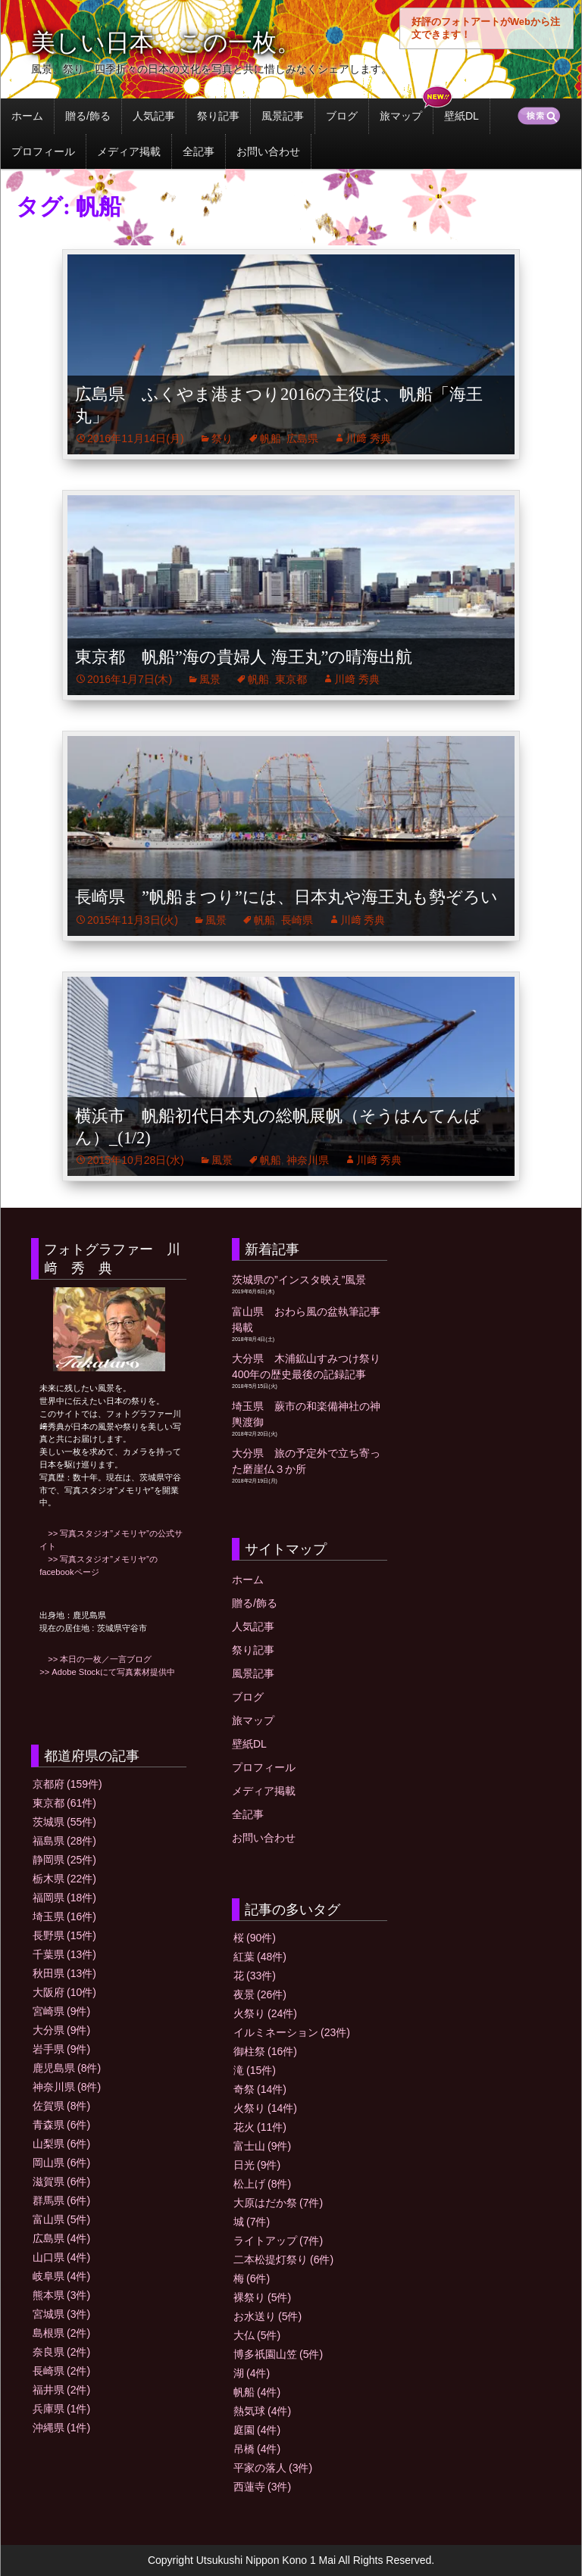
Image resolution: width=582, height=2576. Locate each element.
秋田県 (64, 1973)
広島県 (302, 438)
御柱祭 (265, 2051)
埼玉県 (64, 1916)
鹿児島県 (67, 2068)
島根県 (61, 2333)
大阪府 (64, 1992)
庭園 (256, 2430)
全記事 (198, 151)
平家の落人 (272, 2468)
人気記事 (154, 116)
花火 (259, 2127)
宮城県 (61, 2314)
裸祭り (262, 2297)
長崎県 (297, 920)
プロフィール (43, 151)
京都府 (67, 1784)
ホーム (27, 116)
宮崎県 (61, 2011)
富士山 (262, 2146)
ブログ (342, 116)
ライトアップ (278, 2241)
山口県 (61, 2257)
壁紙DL (461, 116)
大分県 (61, 2030)
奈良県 (61, 2352)
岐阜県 (61, 2276)
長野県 (64, 1935)
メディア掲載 (129, 151)
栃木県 (64, 1879)
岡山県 (61, 2163)
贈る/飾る (88, 116)
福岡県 (64, 1897)
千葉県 (64, 1954)
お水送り (267, 2316)
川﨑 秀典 (368, 438)
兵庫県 (61, 2409)
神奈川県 (307, 1160)
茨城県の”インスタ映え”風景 (299, 1280)
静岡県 (64, 1860)
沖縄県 (61, 2428)
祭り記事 (218, 116)
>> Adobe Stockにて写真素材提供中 (107, 1671)
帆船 (270, 438)
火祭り (265, 2013)
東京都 (291, 679)
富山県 (61, 2219)
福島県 (64, 1841)
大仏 (256, 2335)
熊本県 (61, 2295)
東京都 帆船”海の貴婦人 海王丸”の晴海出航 (243, 656)
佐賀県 (61, 2106)
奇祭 (259, 2089)
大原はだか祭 (278, 2203)
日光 (256, 2165)
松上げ (262, 2184)
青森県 (61, 2125)
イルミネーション (291, 2032)
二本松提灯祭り (283, 2259)
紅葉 (259, 1957)
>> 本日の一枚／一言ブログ (95, 1659)
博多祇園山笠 (278, 2354)
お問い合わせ (268, 151)
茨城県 (64, 1822)
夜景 (259, 1994)
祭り (222, 438)
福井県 (61, 2390)
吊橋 (256, 2449)
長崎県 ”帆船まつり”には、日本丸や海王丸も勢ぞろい (286, 896)
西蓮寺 (262, 2487)
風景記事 (282, 116)
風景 (210, 679)
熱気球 (262, 2411)
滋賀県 (61, 2181)
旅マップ (401, 116)
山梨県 (61, 2144)
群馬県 (61, 2200)
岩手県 (61, 2049)
